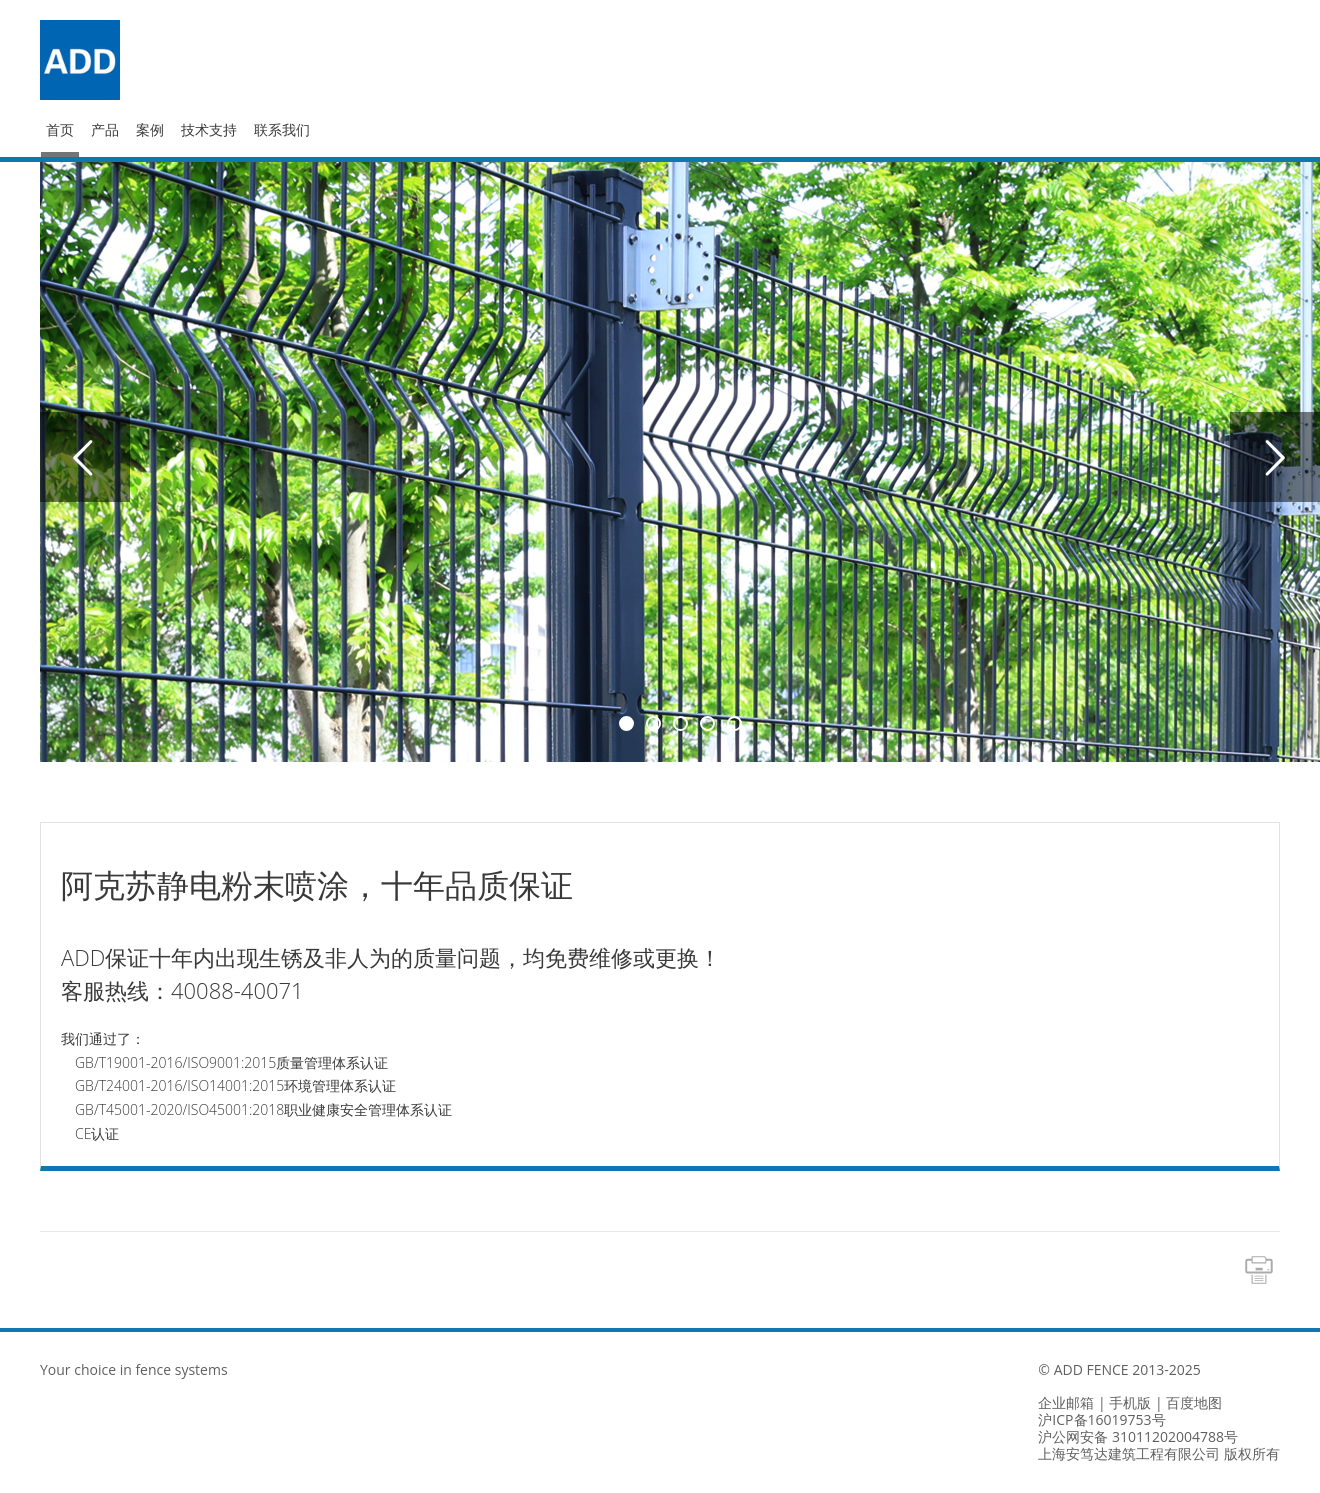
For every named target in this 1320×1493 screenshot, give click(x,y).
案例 (150, 130)
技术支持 (209, 130)
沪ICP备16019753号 (1101, 1419)
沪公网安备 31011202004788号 (1138, 1436)
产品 (105, 130)
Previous (85, 457)
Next (1275, 457)
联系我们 (282, 130)
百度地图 (1194, 1402)
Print (1259, 1270)
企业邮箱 (1066, 1402)
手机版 (1130, 1402)
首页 (60, 130)
